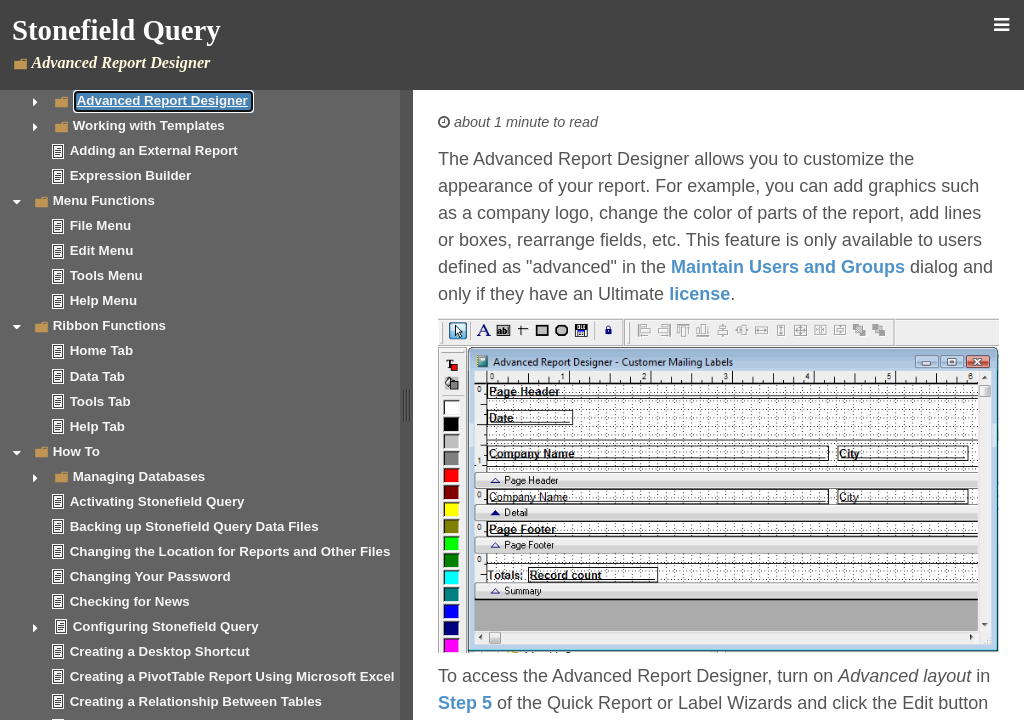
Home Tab (101, 350)
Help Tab (97, 426)
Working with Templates (149, 125)
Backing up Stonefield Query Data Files (194, 526)
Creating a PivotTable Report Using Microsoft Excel (232, 676)
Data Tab (97, 376)
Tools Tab (100, 401)
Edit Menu (102, 250)
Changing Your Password (150, 576)
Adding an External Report (154, 150)
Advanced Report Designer (162, 100)
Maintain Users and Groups (788, 267)
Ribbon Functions (109, 325)
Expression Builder (130, 175)
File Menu (100, 225)
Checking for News (130, 601)
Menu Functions (104, 200)
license (699, 294)
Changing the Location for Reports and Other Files (230, 551)
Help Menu (103, 300)
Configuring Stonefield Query (166, 626)
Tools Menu (106, 275)
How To (76, 451)
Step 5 (465, 703)
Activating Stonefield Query (157, 501)
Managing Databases (139, 476)
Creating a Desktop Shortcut (160, 651)
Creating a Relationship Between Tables (196, 701)
